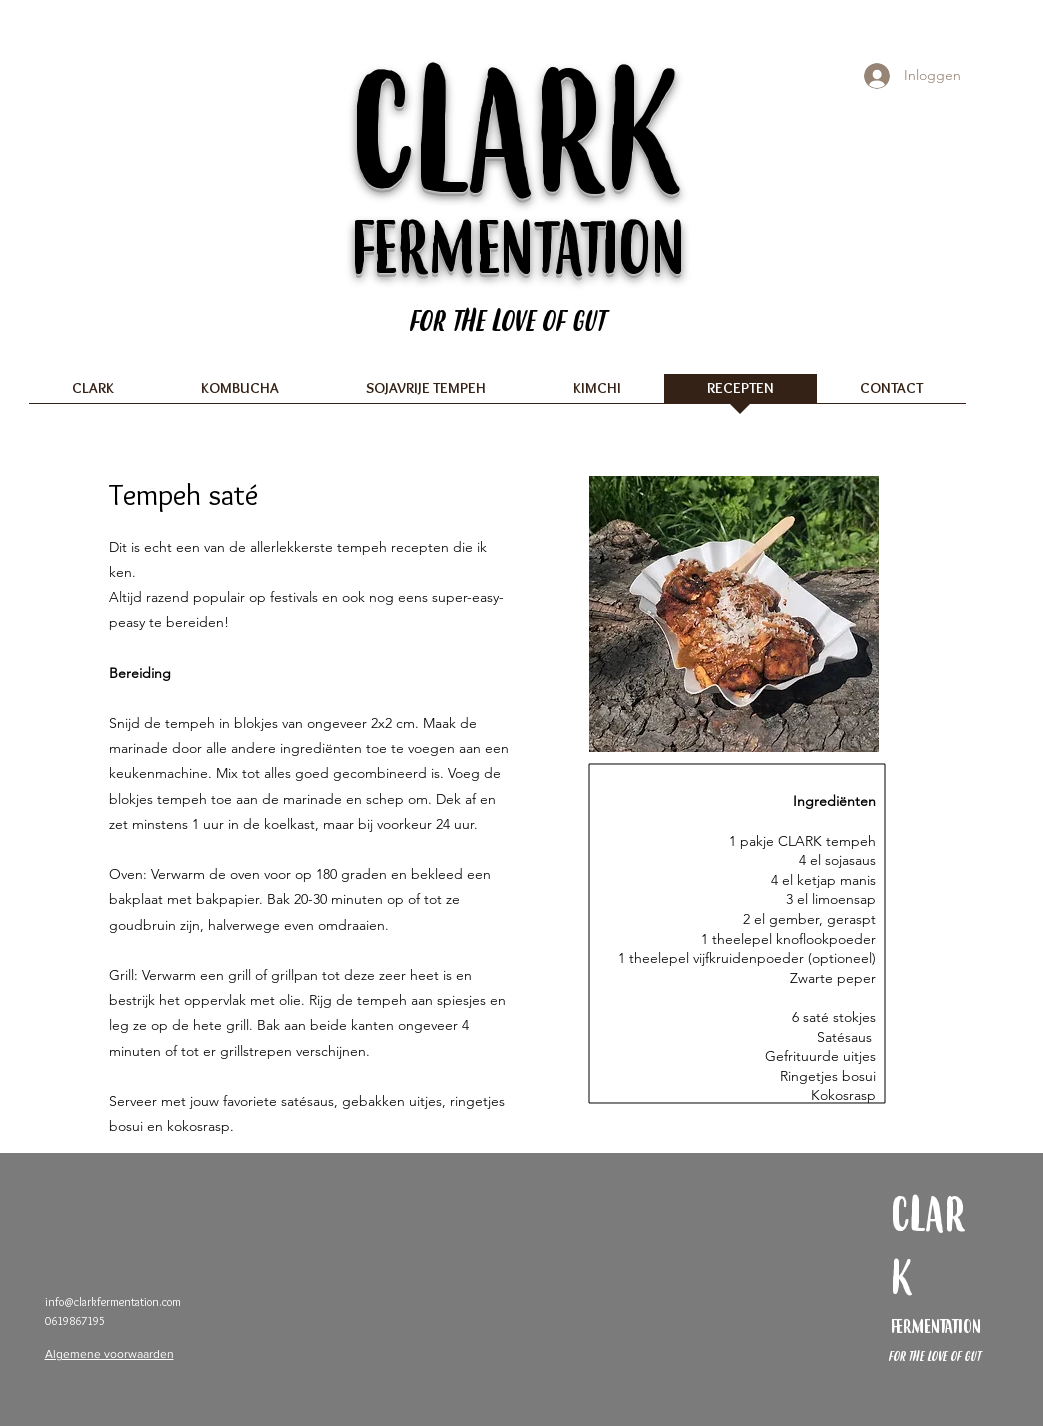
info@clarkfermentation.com (113, 1301)
